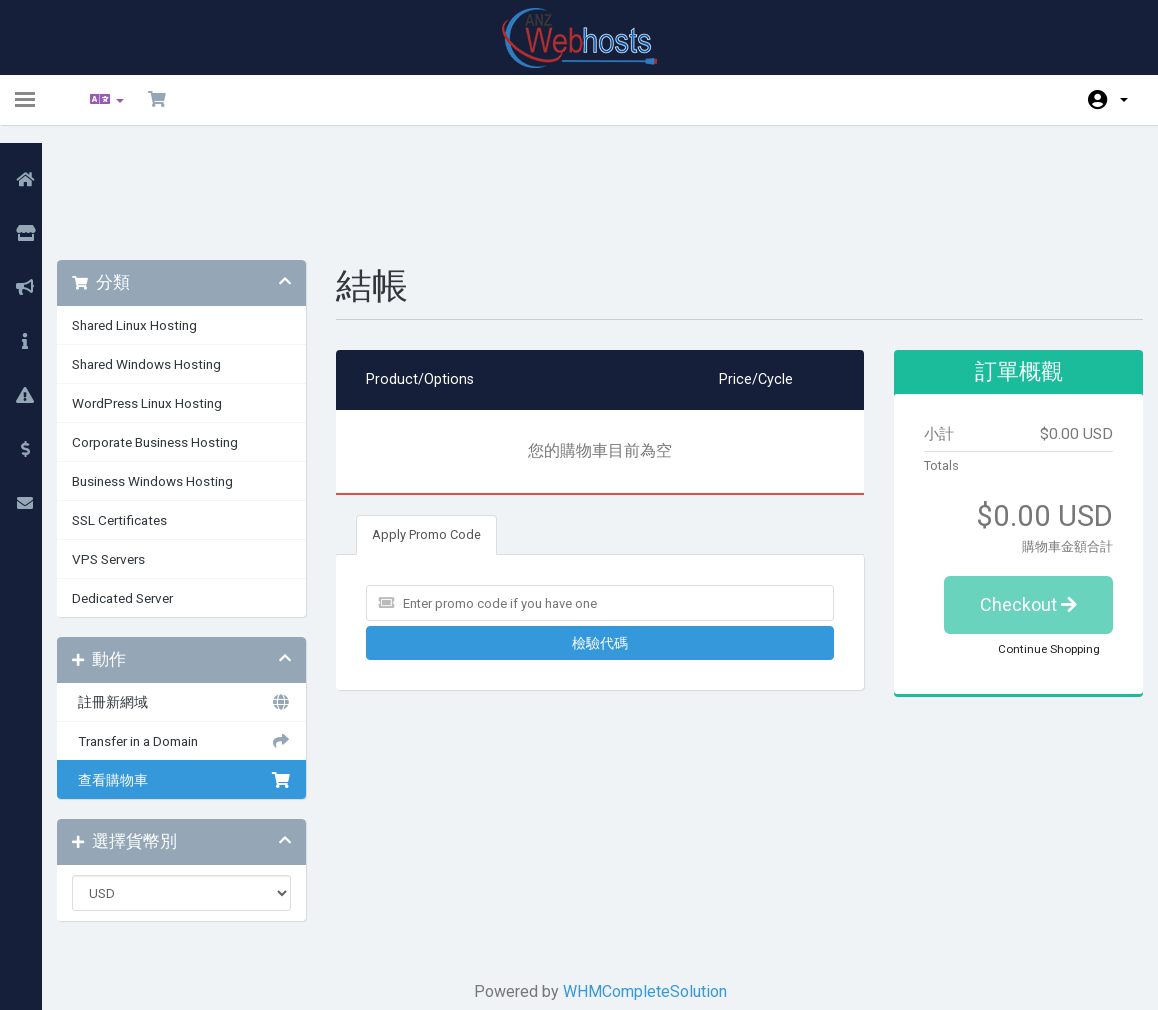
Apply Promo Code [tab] (440, 429)
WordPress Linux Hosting (170, 298)
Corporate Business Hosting (178, 337)
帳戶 (1124, 100)
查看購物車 (200, 675)
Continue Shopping (1034, 544)
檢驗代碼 (604, 538)
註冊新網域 (200, 597)
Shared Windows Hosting (169, 259)
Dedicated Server (145, 493)
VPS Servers (131, 454)
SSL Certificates (142, 415)
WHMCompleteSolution (649, 886)
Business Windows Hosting (175, 376)
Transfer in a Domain (200, 636)
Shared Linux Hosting (157, 220)
